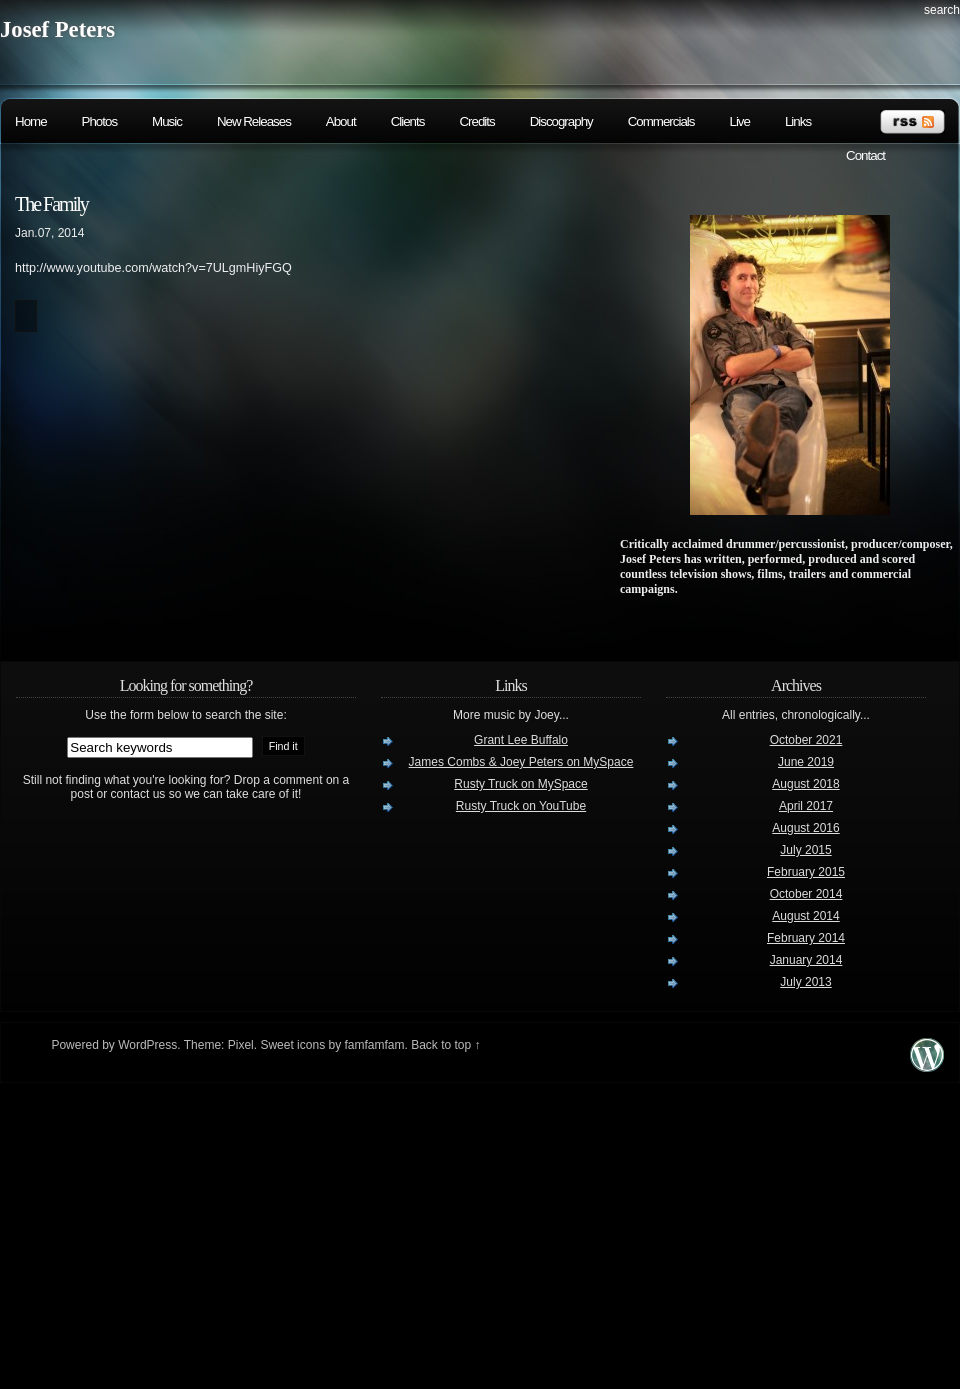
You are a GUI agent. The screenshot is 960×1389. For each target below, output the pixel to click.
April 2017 (806, 806)
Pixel (241, 1045)
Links (798, 121)
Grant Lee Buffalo (521, 740)
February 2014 (806, 938)
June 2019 (806, 762)
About (341, 121)
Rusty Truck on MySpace (520, 784)
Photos (100, 121)
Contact (865, 155)
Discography (561, 121)
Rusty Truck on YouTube (521, 806)
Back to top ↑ (445, 1045)
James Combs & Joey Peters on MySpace (521, 762)
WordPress (147, 1045)
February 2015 (806, 872)
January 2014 (806, 960)
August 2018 (805, 784)
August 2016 (805, 828)
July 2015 (805, 850)
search (942, 10)
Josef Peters (57, 29)
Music (167, 121)
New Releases (254, 121)
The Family (51, 204)
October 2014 (806, 894)
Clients (408, 121)
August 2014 (805, 916)
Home (31, 121)
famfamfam (374, 1045)
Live (739, 121)
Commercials (661, 121)
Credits (476, 121)
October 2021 (806, 740)
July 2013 (805, 982)
